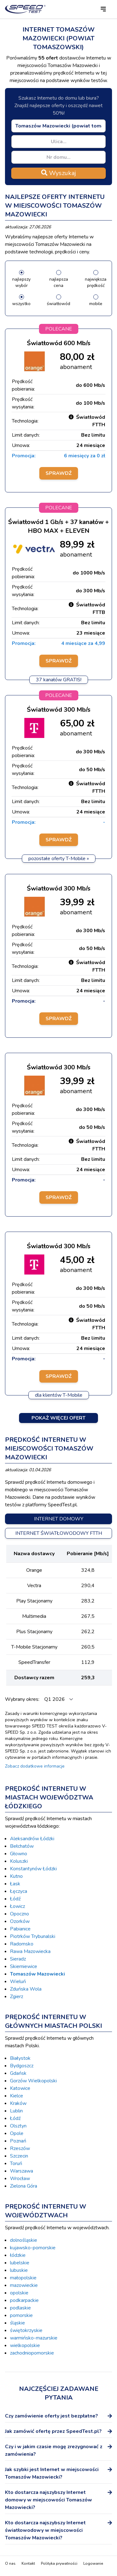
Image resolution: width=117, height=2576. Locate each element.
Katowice (20, 2088)
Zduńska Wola (25, 1989)
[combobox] (58, 125)
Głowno (18, 1853)
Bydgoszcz (21, 2065)
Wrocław (20, 2178)
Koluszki (19, 1861)
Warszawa (21, 2171)
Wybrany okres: (23, 1699)
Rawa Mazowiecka (30, 1951)
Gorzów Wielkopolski (33, 2080)
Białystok (20, 2058)
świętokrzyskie (26, 2330)
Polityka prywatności (59, 2563)
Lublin (16, 2110)
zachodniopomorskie (32, 2353)
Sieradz (18, 1958)
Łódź (15, 1898)
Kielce (16, 2095)
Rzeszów (20, 2148)
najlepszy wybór (21, 282)
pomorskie (21, 2315)
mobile (95, 304)
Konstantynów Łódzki (33, 1868)
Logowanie (93, 2563)
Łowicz (17, 1906)
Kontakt (28, 2563)
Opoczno (19, 1913)
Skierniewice (23, 1966)
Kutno (16, 1876)
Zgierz (16, 1996)
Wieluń (18, 1981)
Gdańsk (18, 2073)
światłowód (58, 304)
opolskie (19, 2292)
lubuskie (19, 2270)
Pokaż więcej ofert (58, 1418)
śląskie (17, 2322)
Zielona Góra (23, 2186)
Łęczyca (18, 1891)
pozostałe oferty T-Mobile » (58, 858)
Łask (15, 1883)
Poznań (18, 2140)
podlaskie (20, 2307)
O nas (10, 2563)
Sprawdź (59, 473)
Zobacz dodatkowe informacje (35, 1766)
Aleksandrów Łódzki (32, 1838)
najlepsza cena (58, 282)
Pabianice (20, 1928)
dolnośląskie (23, 2240)
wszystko (21, 304)
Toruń (16, 2163)
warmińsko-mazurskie (33, 2337)
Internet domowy (58, 1518)
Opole (16, 2133)
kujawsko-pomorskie (33, 2247)
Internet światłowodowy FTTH (58, 1533)
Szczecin (19, 2156)
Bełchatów (22, 1846)
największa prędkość (95, 282)
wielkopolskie (25, 2345)
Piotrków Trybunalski (32, 1936)
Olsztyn (18, 2125)
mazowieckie (24, 2285)
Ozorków (20, 1921)
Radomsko (21, 1943)
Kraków (18, 2103)
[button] (103, 9)
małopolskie (23, 2277)
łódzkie (18, 2255)
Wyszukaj (58, 173)
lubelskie (19, 2262)
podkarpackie (24, 2300)
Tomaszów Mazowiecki (37, 1974)
